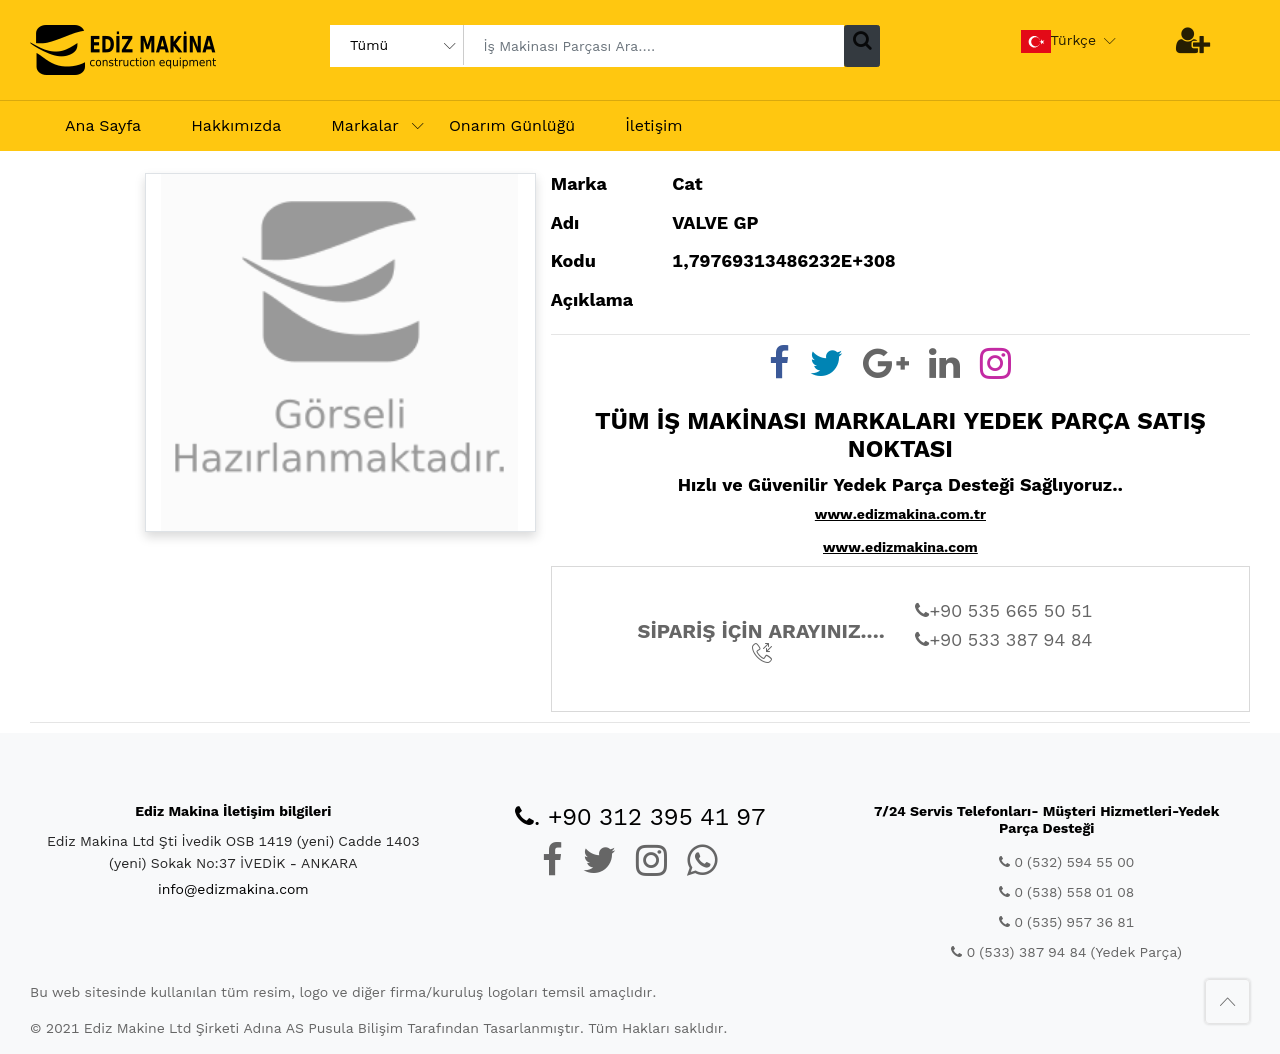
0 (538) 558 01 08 (1066, 892)
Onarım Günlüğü (512, 125)
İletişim (653, 125)
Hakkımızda (236, 125)
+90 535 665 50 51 (1003, 610)
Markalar (365, 125)
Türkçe (1059, 41)
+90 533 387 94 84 (1003, 639)
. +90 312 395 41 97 (640, 817)
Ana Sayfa (103, 125)
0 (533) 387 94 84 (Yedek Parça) (1066, 952)
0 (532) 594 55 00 (1066, 862)
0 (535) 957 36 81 (1066, 922)
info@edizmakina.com (233, 889)
